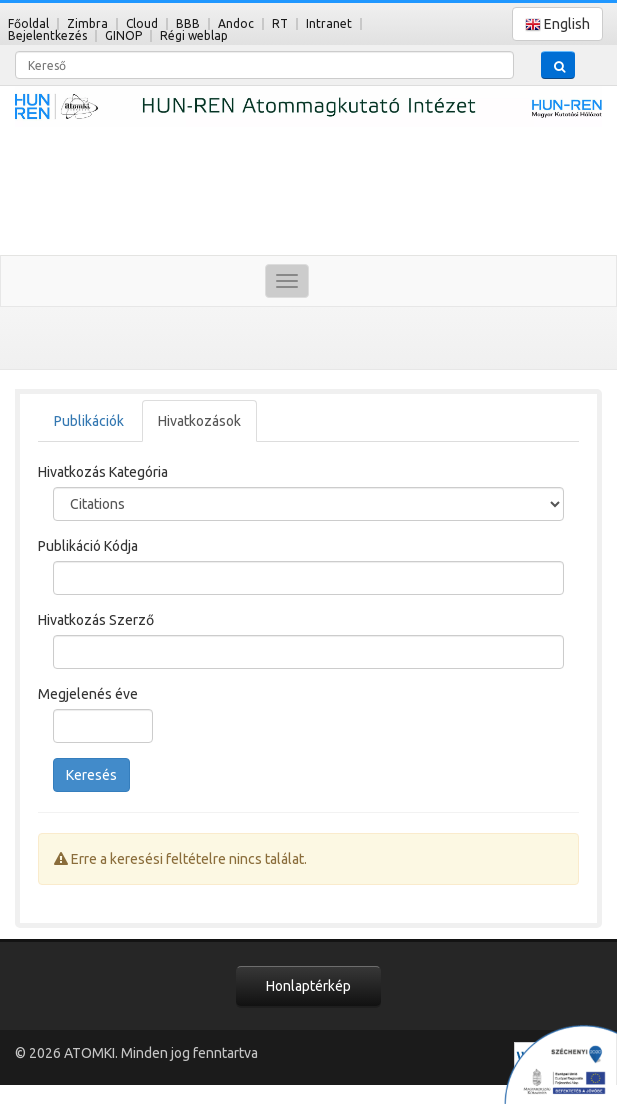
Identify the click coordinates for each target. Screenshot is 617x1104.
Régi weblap (194, 35)
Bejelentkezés (47, 35)
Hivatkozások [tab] (199, 421)
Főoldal (28, 23)
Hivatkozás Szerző (96, 620)
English (557, 24)
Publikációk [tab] (89, 421)
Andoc (236, 23)
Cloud (142, 23)
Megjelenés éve (88, 694)
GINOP (123, 35)
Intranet (329, 23)
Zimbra (87, 23)
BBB (188, 23)
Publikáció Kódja (88, 546)
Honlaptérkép (308, 986)
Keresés (91, 775)
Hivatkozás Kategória (103, 472)
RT (280, 23)
